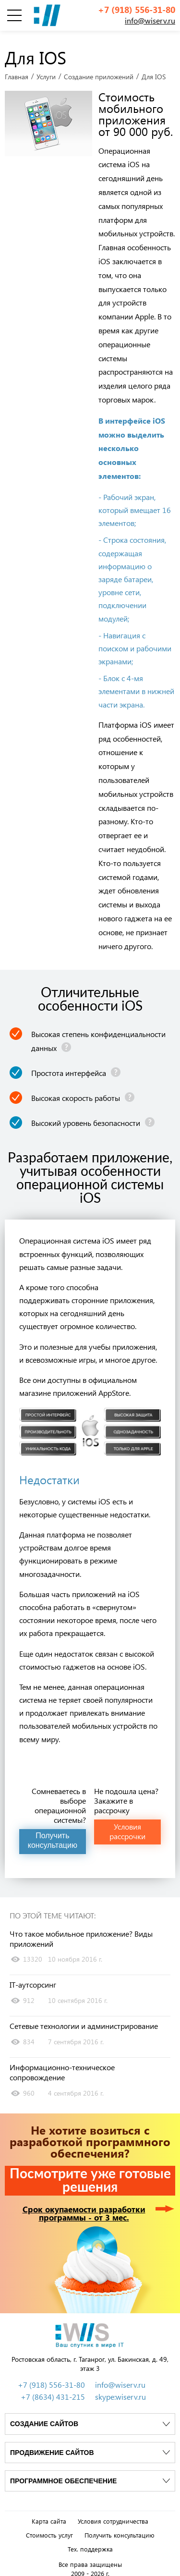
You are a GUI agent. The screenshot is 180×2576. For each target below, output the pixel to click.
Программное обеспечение (63, 2475)
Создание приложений (98, 71)
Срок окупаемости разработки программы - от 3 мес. (84, 2207)
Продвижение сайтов (52, 2447)
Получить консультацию (119, 2529)
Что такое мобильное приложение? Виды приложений (81, 1933)
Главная (16, 71)
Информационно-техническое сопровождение (62, 2066)
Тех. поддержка (90, 2543)
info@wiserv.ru (150, 20)
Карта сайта (49, 2515)
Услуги (46, 71)
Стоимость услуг (49, 2529)
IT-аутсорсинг (33, 1979)
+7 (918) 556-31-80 (136, 9)
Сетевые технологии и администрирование (84, 2021)
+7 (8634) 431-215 (53, 2391)
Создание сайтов (44, 2418)
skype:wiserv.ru (120, 2391)
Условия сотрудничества (113, 2515)
